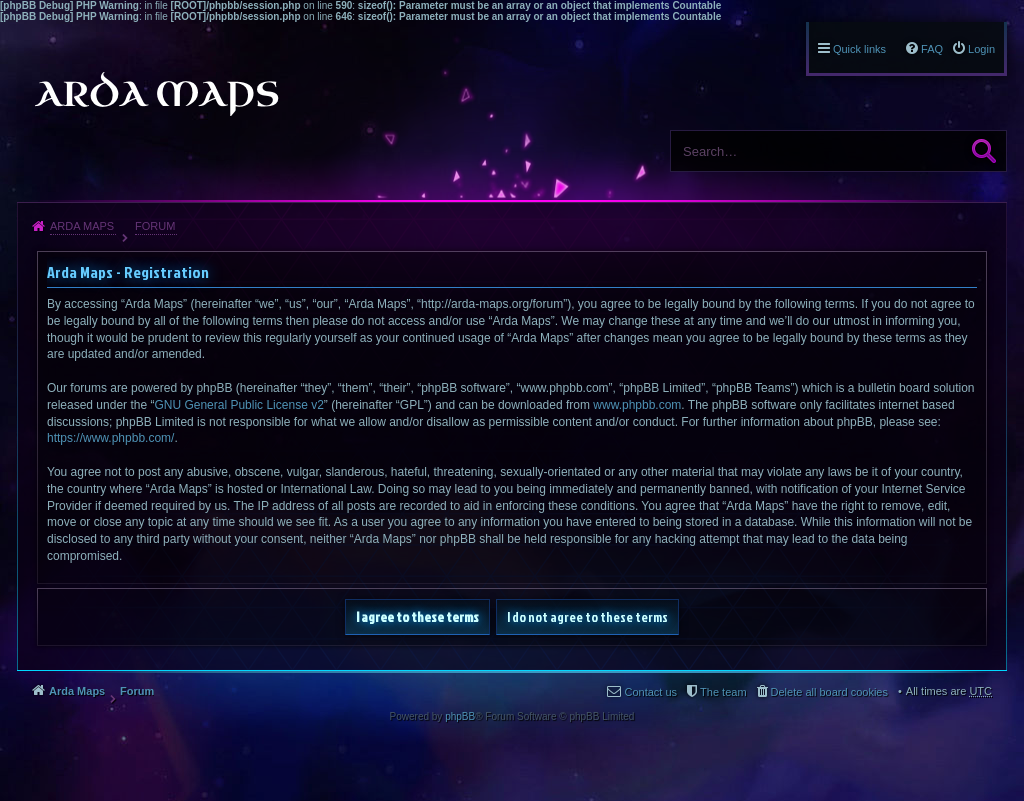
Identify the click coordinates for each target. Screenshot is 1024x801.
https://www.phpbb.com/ (110, 438)
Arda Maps (82, 226)
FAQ (932, 49)
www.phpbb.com (637, 405)
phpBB (460, 716)
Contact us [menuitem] (650, 692)
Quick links (859, 49)
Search (984, 151)
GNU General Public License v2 (238, 405)
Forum (155, 226)
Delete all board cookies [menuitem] (829, 692)
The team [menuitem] (723, 692)
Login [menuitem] (981, 49)
